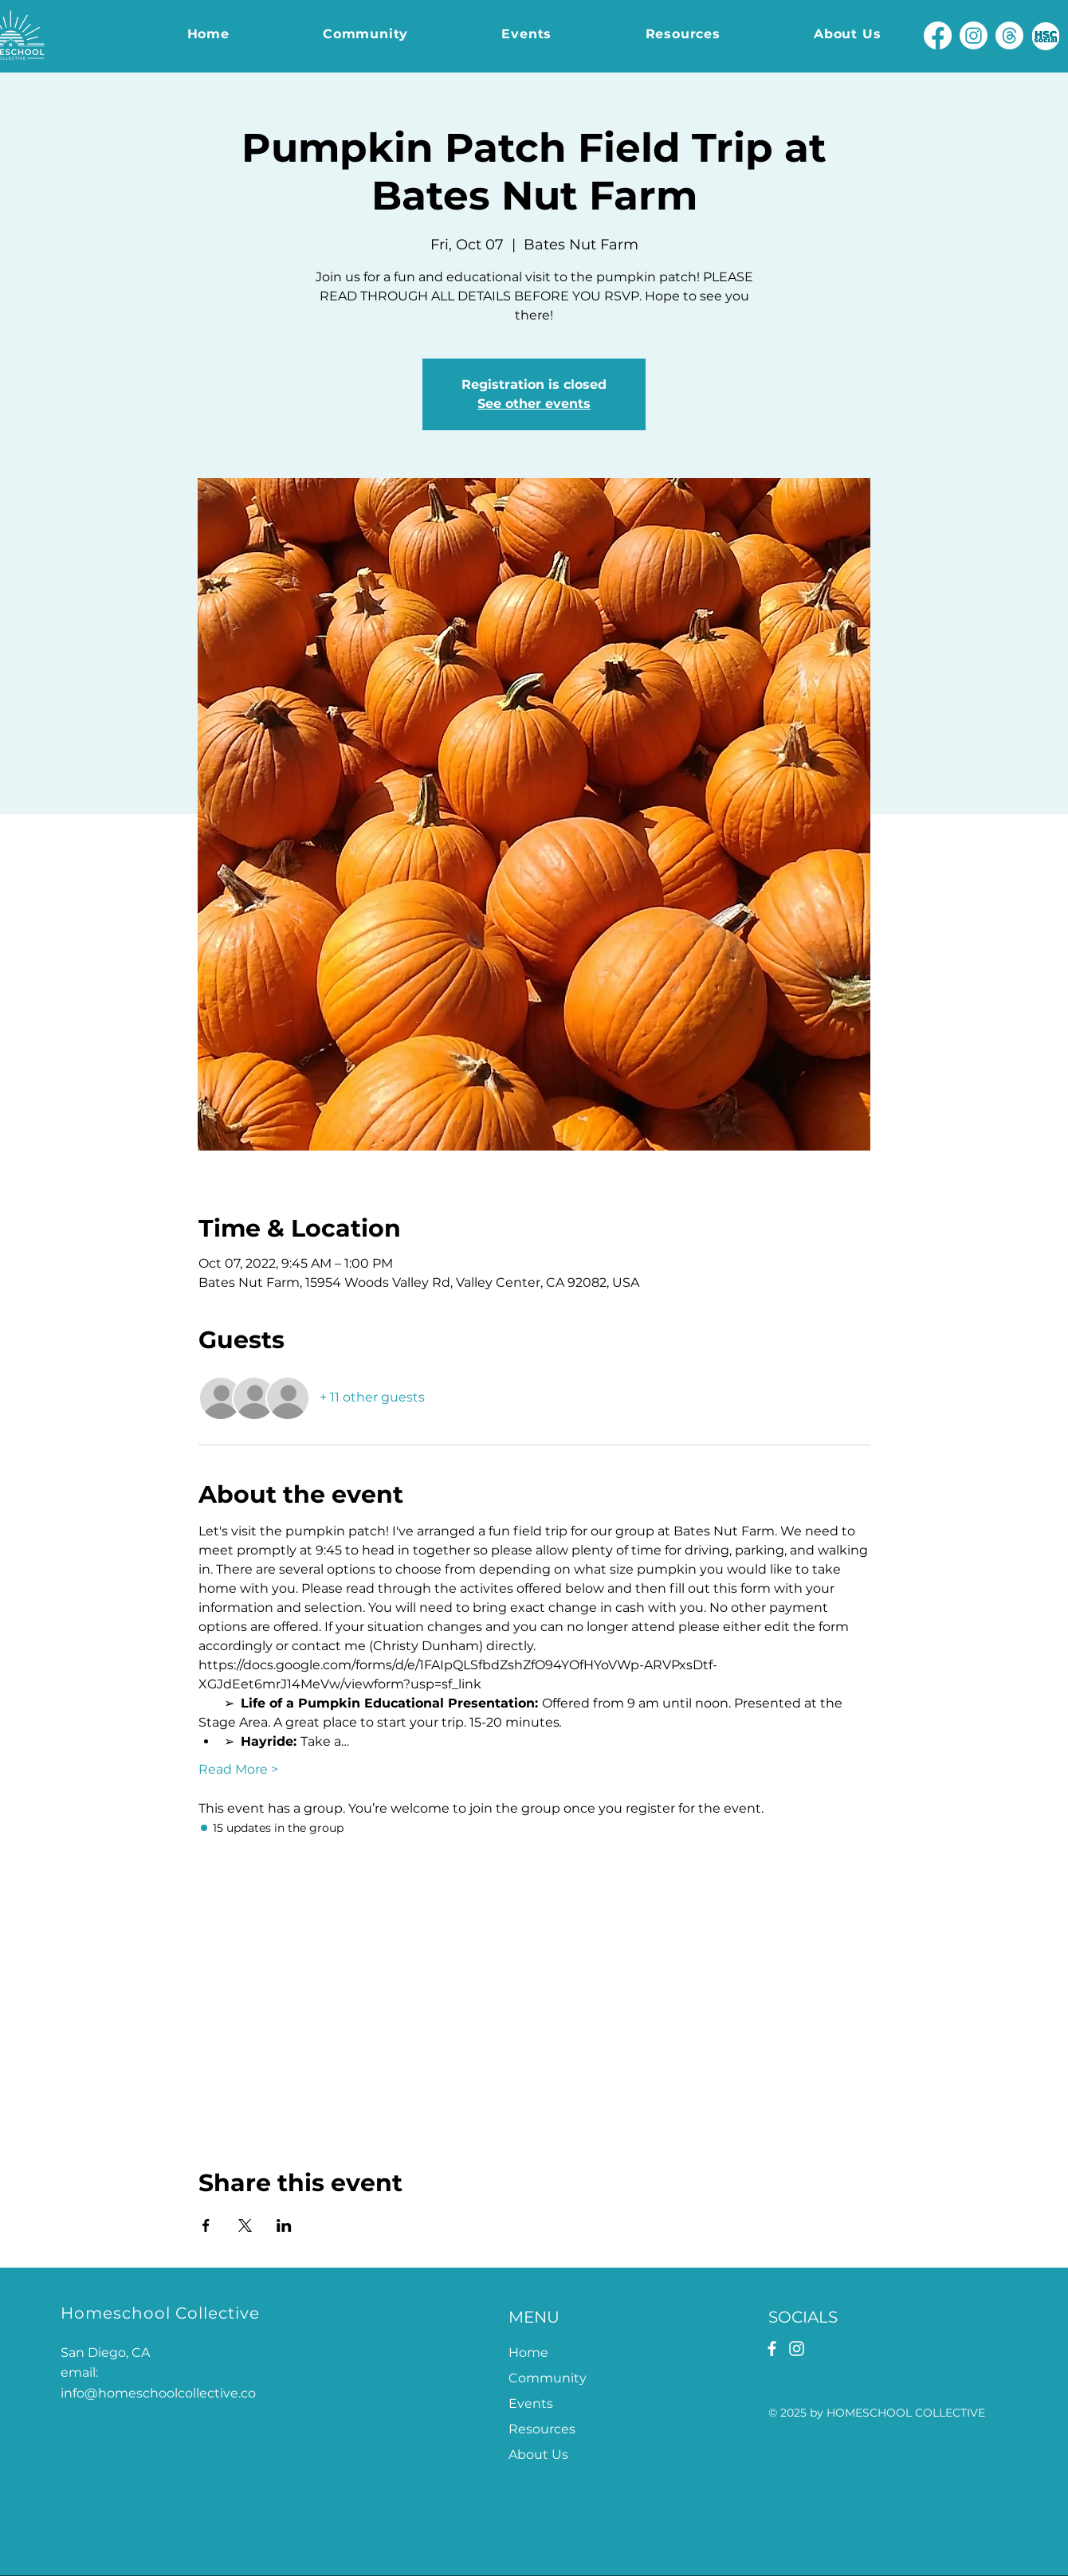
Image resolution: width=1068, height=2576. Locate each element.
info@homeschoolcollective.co (158, 2393)
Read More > (238, 1769)
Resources (541, 2429)
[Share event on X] (245, 2225)
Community (547, 2378)
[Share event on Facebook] (206, 2225)
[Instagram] (974, 35)
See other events (534, 403)
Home (528, 2352)
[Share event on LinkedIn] (284, 2225)
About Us (538, 2454)
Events (530, 2403)
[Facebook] (938, 35)
